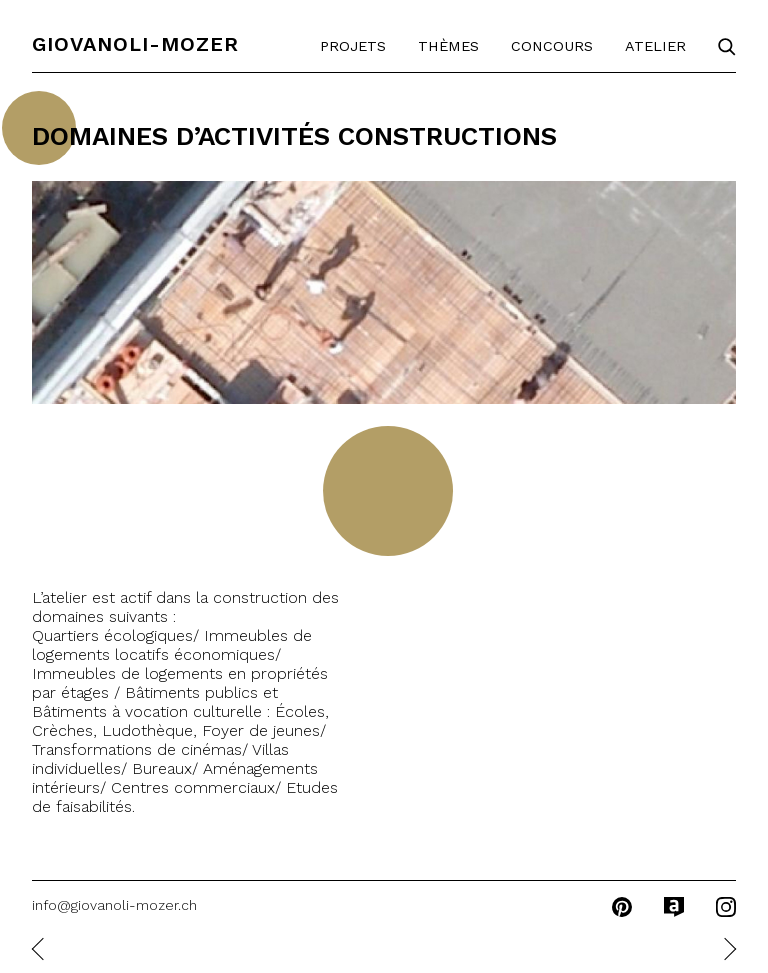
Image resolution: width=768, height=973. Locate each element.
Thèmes (448, 46)
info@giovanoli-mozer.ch (114, 905)
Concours (552, 46)
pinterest (622, 907)
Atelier (655, 46)
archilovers (674, 907)
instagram (726, 907)
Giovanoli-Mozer (135, 44)
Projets (353, 46)
